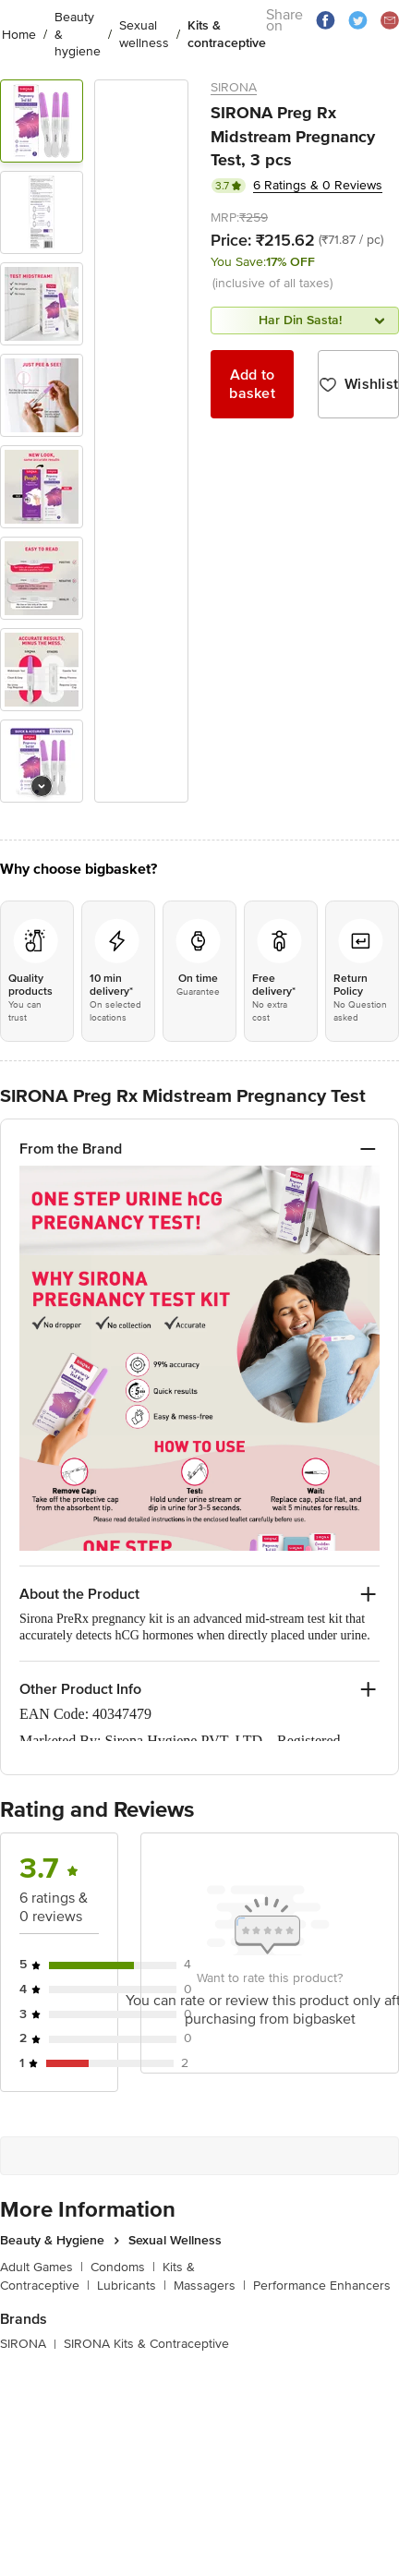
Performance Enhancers (322, 2284)
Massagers (210, 2284)
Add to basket (252, 384)
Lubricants (131, 2284)
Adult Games (41, 2265)
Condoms (123, 2265)
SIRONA (234, 87)
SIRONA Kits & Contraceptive (146, 2342)
